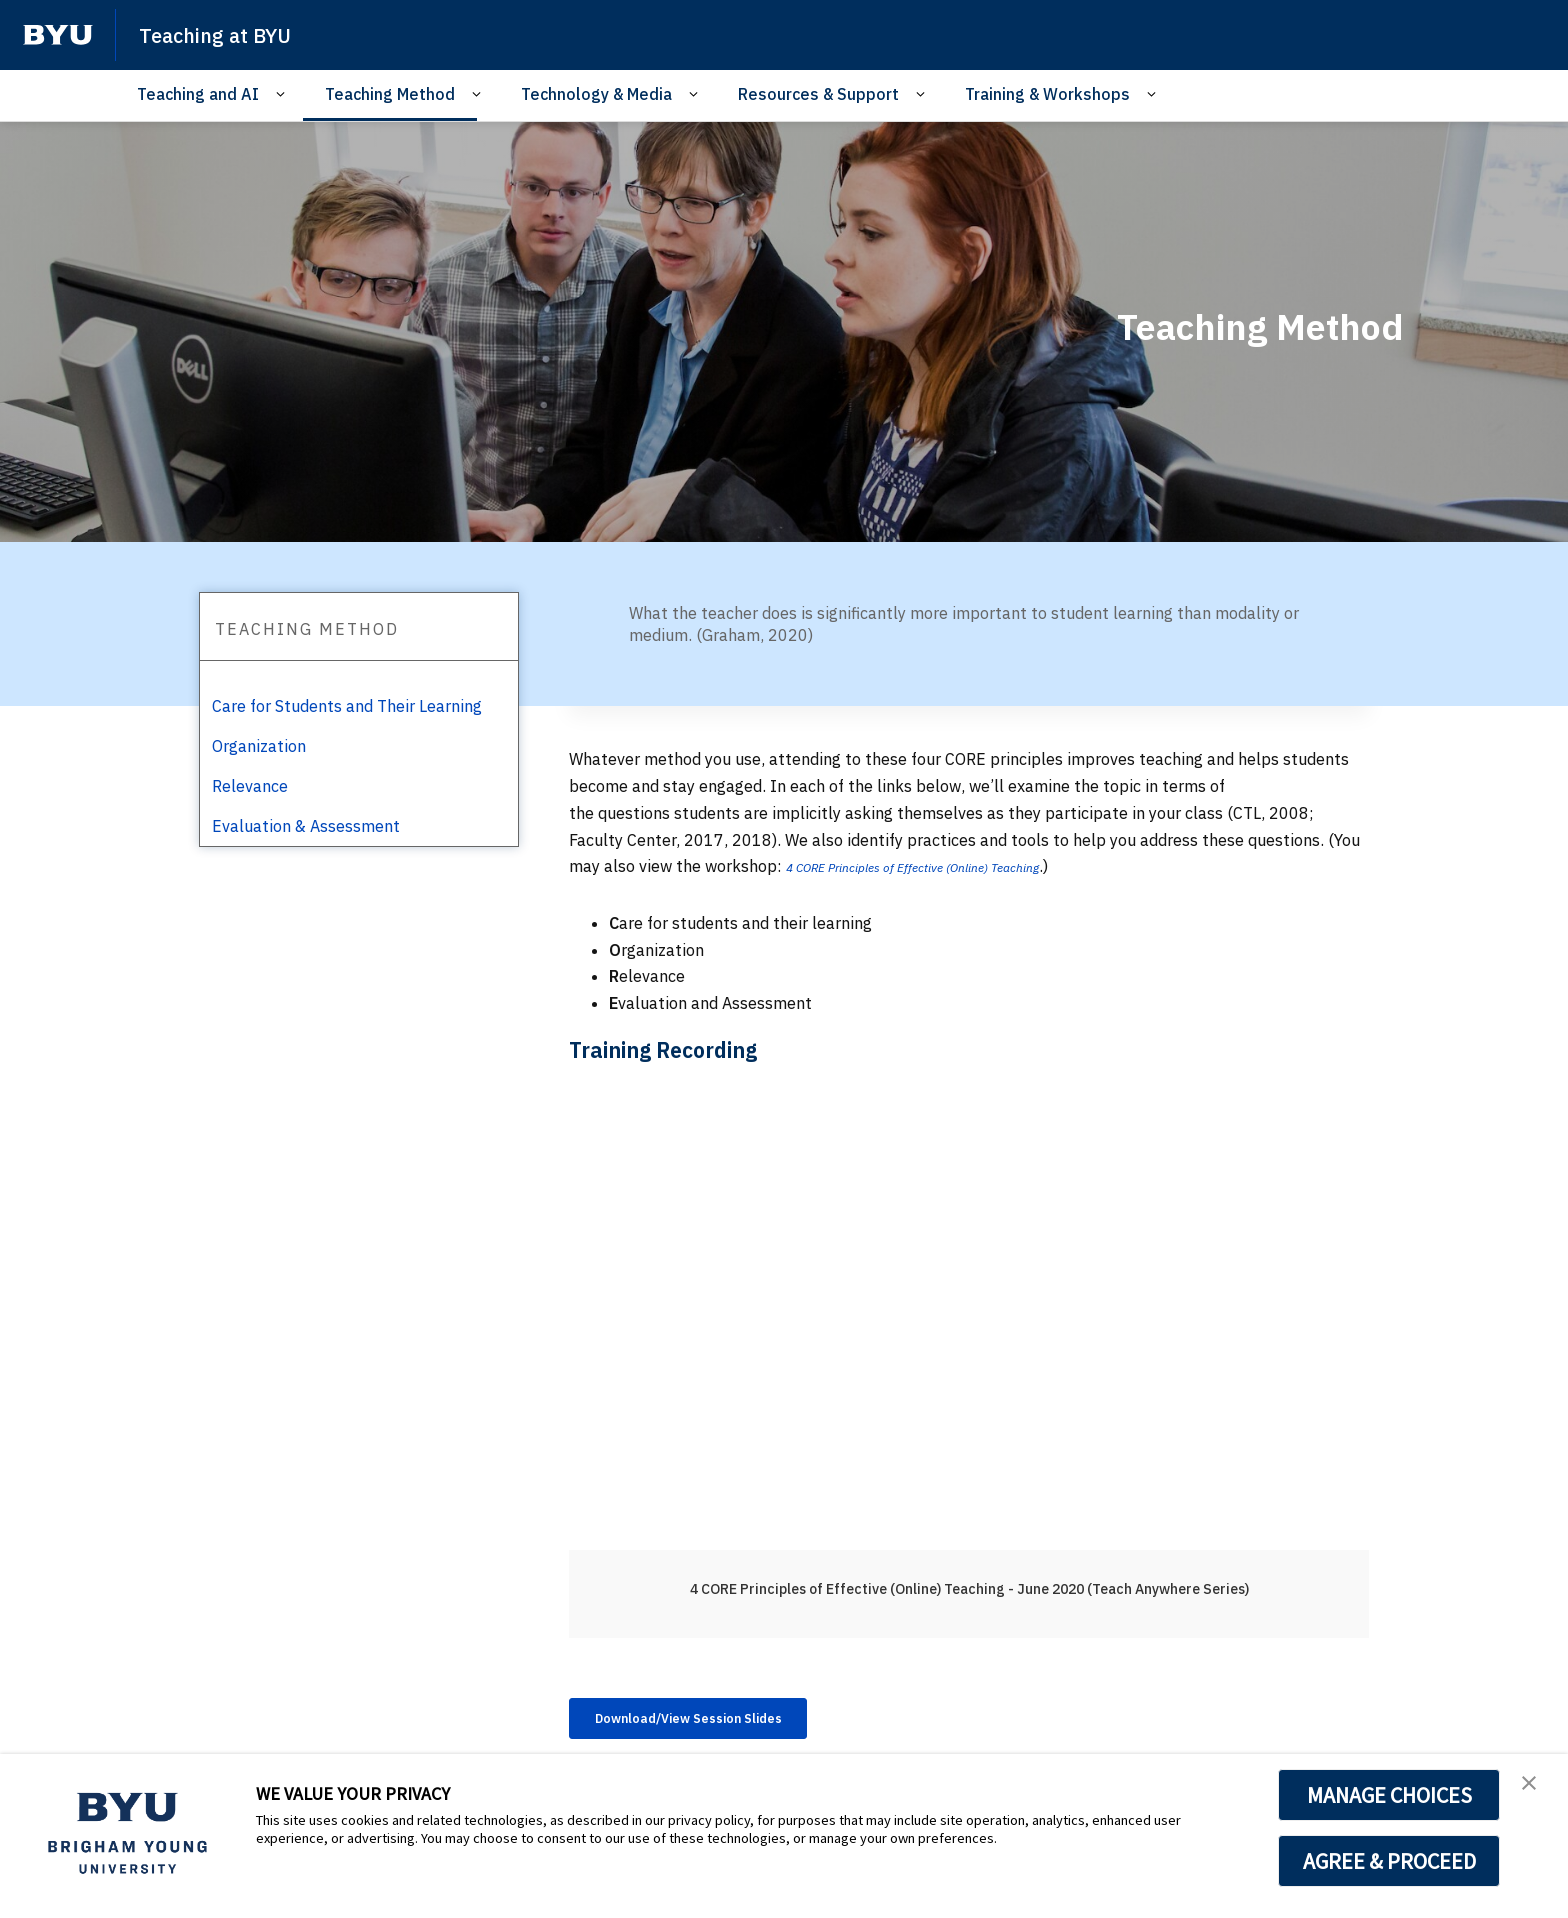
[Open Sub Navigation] (283, 94)
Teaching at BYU (229, 34)
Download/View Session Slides (721, 1722)
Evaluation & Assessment (306, 826)
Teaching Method (390, 94)
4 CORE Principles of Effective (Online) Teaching (953, 866)
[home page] (58, 35)
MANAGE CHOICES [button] (1389, 1795)
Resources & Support (818, 94)
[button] (1535, 1790)
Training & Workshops (1047, 94)
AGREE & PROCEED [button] (1389, 1861)
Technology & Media (596, 94)
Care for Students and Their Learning (347, 706)
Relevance (250, 786)
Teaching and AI (198, 94)
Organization (259, 746)
